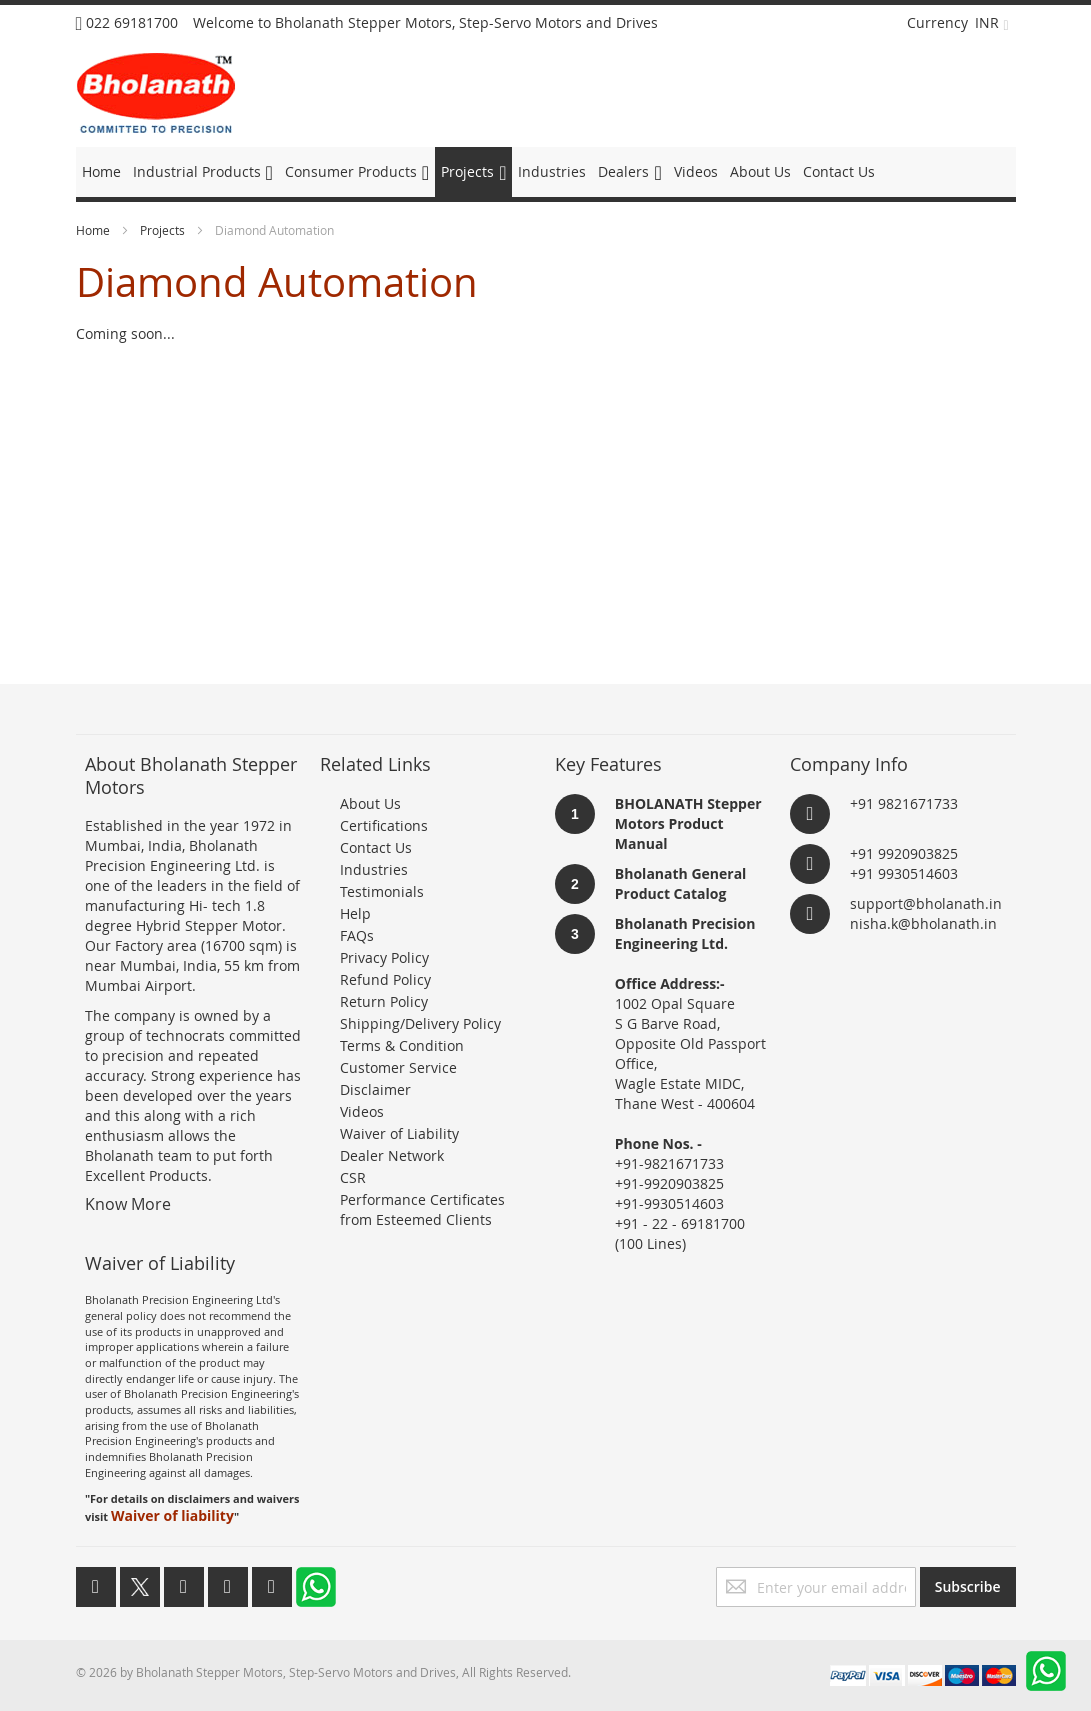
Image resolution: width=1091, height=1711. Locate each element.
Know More (128, 1204)
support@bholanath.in (926, 903)
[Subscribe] (968, 1587)
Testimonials (382, 891)
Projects (164, 230)
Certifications (384, 825)
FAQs (357, 935)
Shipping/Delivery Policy (420, 1023)
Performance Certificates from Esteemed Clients (422, 1209)
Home (94, 230)
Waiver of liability (172, 1515)
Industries (374, 869)
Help (355, 913)
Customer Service (398, 1067)
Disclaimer (375, 1089)
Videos (362, 1111)
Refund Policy (385, 979)
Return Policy (384, 1001)
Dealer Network (392, 1155)
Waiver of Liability (399, 1133)
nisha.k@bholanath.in (923, 923)
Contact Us (376, 847)
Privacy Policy (384, 957)
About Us (370, 803)
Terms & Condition (402, 1045)
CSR (353, 1177)
